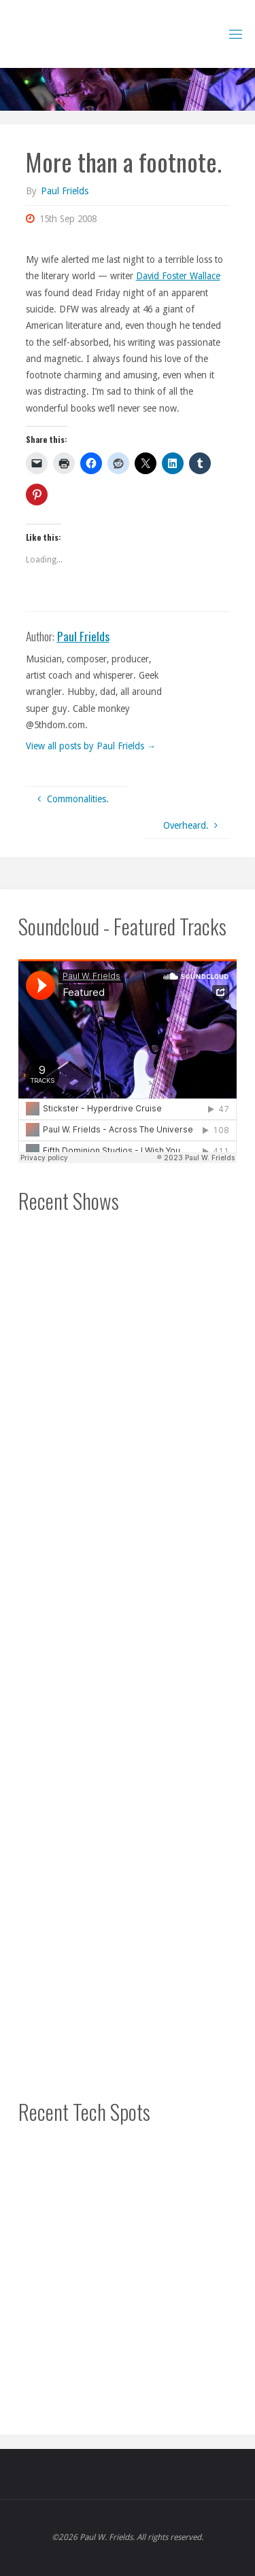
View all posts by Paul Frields (91, 745)
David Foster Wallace (178, 275)
